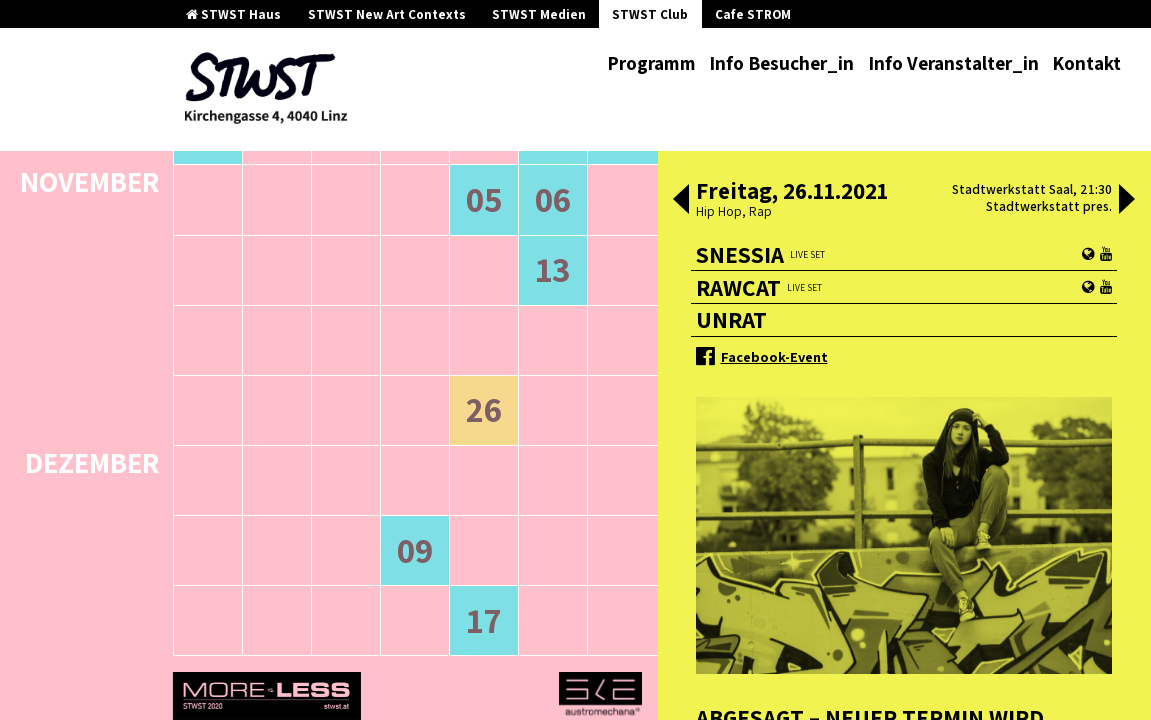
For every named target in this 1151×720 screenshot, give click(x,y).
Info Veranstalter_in (953, 63)
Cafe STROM (753, 14)
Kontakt (1086, 63)
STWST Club (650, 14)
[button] (681, 201)
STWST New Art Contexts (387, 14)
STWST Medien (539, 14)
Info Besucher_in (781, 63)
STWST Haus (233, 14)
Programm (651, 63)
